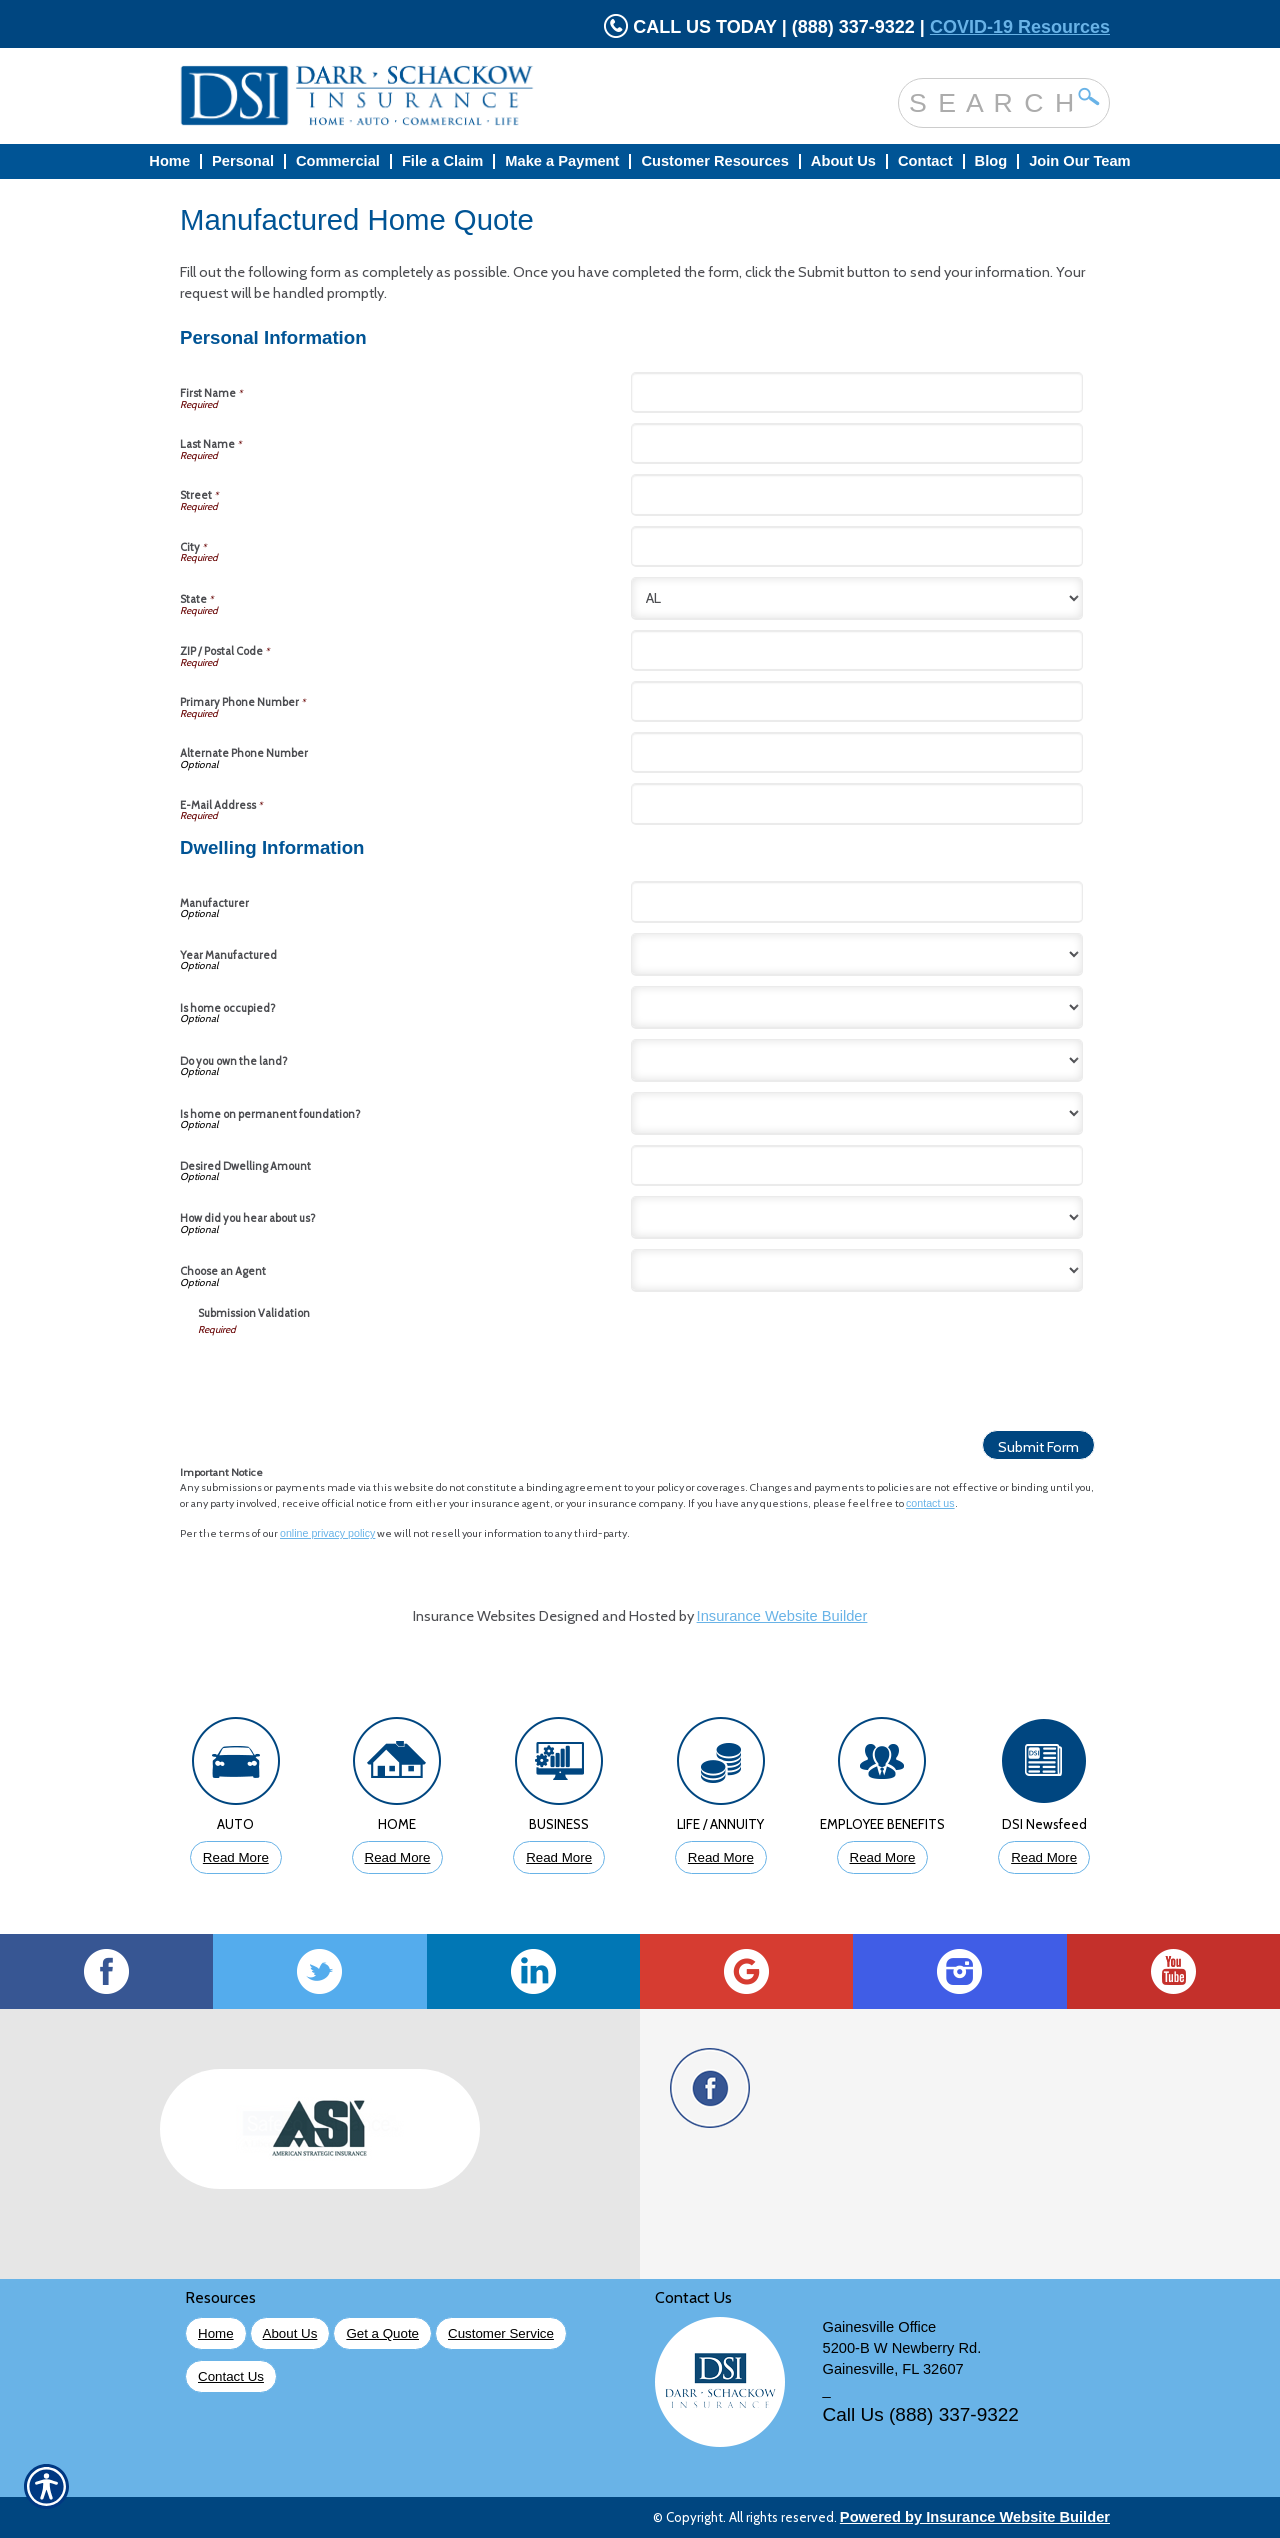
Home (216, 2333)
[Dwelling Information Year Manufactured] (856, 954)
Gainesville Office (880, 2327)
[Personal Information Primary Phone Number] (856, 701)
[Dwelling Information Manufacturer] (856, 901)
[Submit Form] (1038, 1445)
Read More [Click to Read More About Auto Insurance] (236, 1857)
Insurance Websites (474, 1616)
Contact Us (231, 2376)
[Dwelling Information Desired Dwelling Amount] (856, 1165)
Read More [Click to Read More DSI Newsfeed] (1044, 1857)
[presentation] (350, 1376)
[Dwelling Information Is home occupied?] (856, 1007)
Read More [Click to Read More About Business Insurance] (559, 1857)
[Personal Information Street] (856, 494)
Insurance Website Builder (782, 1616)
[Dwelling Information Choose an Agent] (856, 1270)
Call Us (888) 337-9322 (921, 2414)
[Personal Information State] (856, 598)
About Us (290, 2333)
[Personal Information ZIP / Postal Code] (856, 650)
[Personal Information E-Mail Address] (856, 803)
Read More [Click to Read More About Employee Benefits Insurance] (883, 1857)
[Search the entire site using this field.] (989, 102)
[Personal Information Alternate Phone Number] (856, 752)
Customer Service (501, 2333)
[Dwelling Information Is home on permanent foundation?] (856, 1113)
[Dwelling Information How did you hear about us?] (856, 1217)
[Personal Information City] (856, 546)
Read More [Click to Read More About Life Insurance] (721, 1857)
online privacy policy (327, 1533)
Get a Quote (382, 2333)
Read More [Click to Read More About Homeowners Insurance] (398, 1857)
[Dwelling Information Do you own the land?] (856, 1060)
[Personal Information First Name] (856, 392)
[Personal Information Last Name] (856, 443)
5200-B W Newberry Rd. (902, 2348)
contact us (930, 1503)
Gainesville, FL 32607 (893, 2369)
